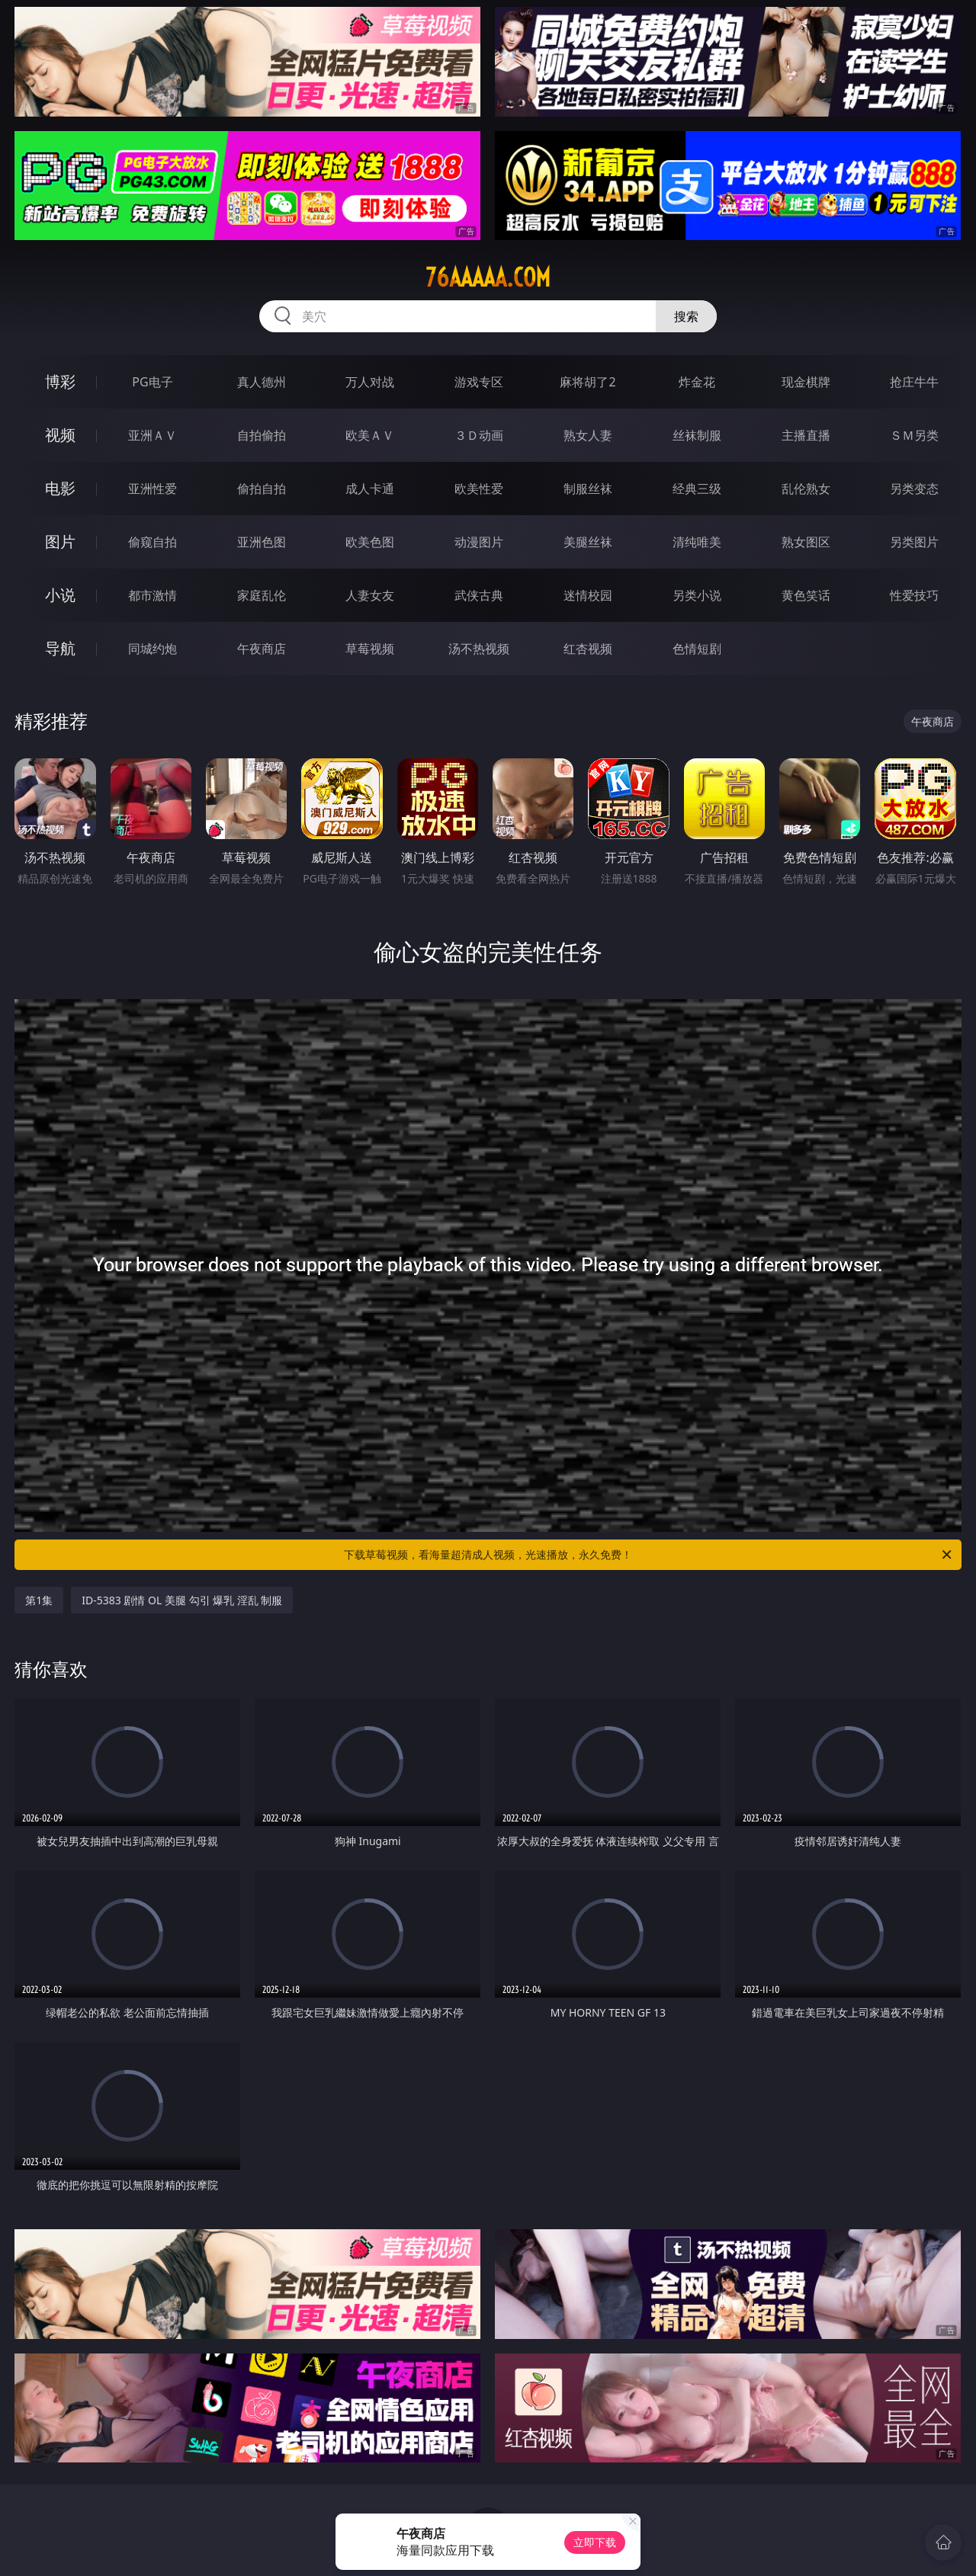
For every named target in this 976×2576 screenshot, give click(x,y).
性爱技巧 (914, 595)
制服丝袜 (587, 488)
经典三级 (697, 488)
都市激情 (152, 595)
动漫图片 (478, 541)
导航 (60, 648)
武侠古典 (478, 595)
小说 (60, 595)
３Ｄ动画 (478, 435)
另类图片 (914, 541)
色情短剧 (697, 648)
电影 (60, 488)
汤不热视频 (478, 648)
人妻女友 (369, 595)
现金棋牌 (806, 381)
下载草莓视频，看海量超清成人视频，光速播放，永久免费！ (649, 1555)
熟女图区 (806, 541)
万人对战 (369, 381)
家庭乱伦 (261, 595)
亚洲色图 (261, 541)
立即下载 (594, 2542)
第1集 (39, 1600)
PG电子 (152, 381)
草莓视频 (369, 648)
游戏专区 (478, 381)
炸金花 (697, 381)
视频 (60, 435)
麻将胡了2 (587, 381)
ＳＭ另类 (914, 435)
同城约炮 (152, 648)
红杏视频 (587, 648)
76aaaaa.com (488, 277)
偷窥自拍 (152, 541)
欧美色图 (369, 541)
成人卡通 (369, 488)
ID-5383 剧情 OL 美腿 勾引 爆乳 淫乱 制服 (182, 1600)
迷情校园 (587, 595)
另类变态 (914, 488)
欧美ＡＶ (369, 435)
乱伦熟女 (806, 488)
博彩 (60, 381)
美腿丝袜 (587, 541)
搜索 (686, 316)
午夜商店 (261, 648)
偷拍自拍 (261, 488)
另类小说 (697, 595)
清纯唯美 (697, 541)
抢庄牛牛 (914, 381)
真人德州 (261, 381)
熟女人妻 (587, 435)
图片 (60, 541)
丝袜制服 (697, 435)
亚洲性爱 (152, 488)
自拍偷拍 (261, 435)
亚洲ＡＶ (152, 435)
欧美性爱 (478, 488)
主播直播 (806, 435)
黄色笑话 (806, 595)
